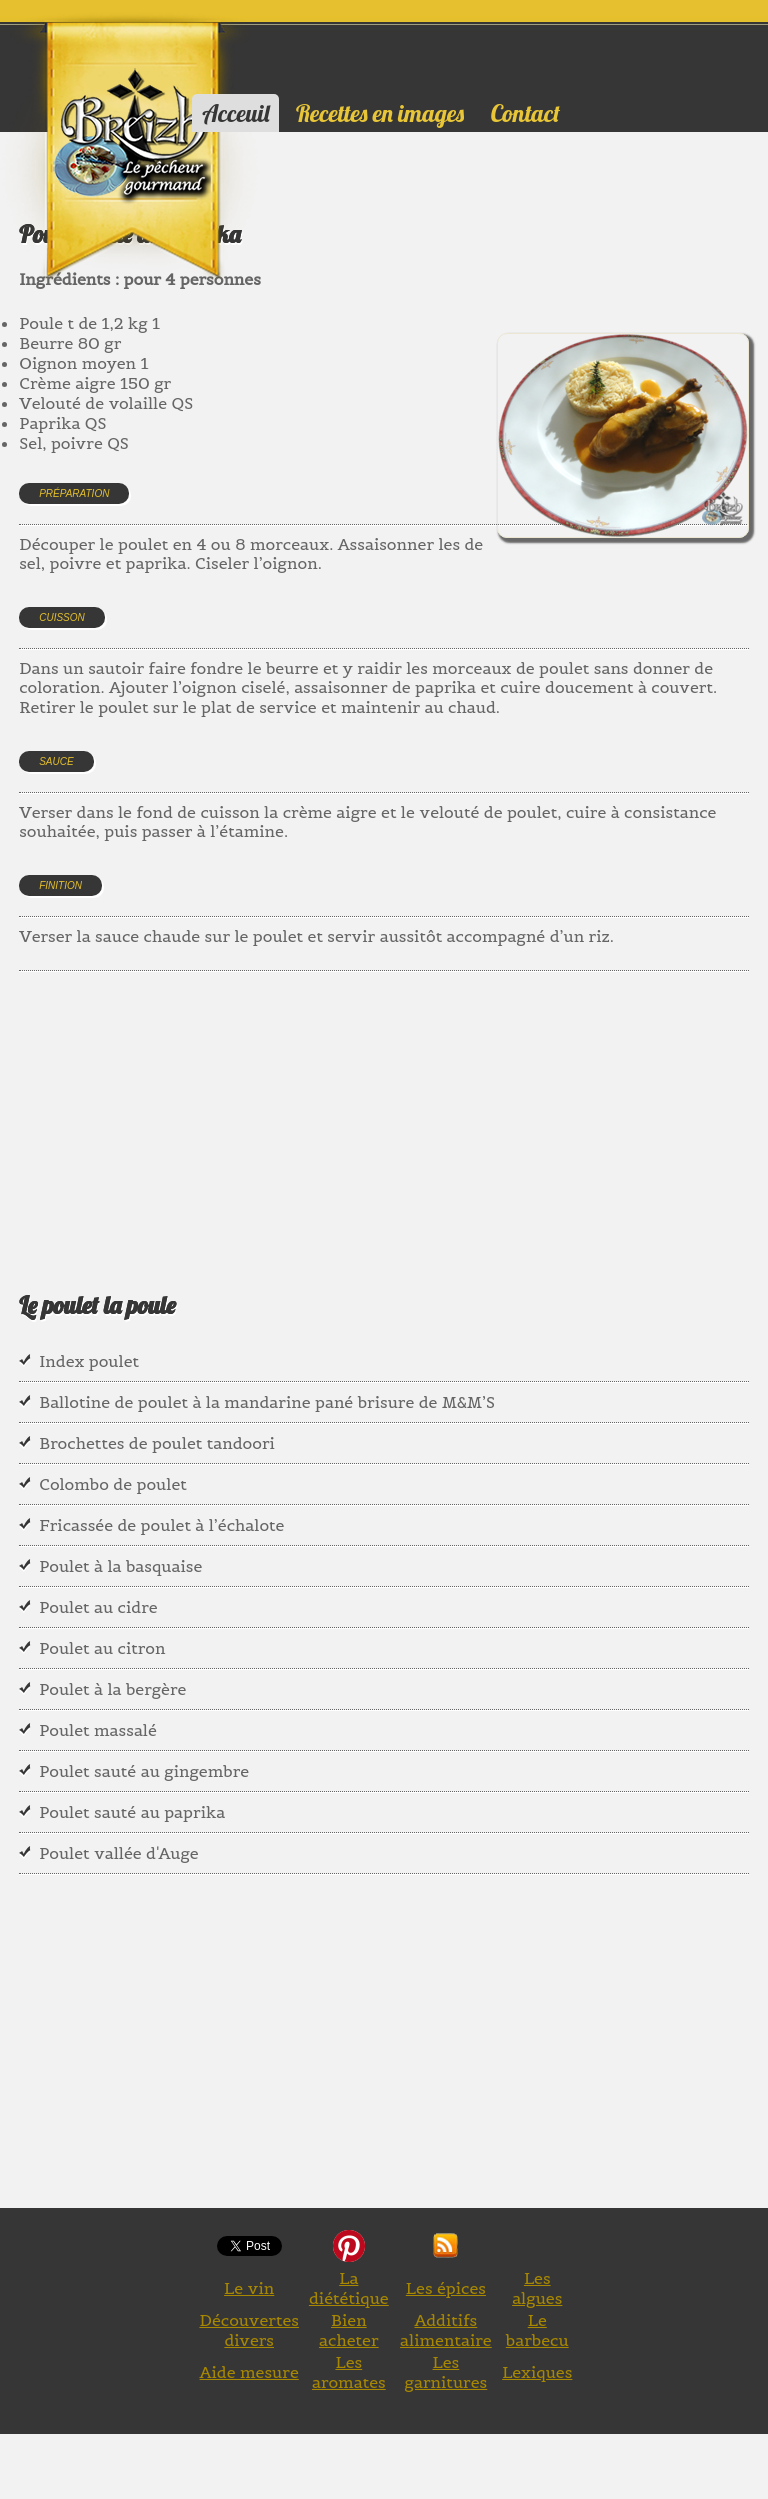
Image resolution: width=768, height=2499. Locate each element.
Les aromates (349, 2372)
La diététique (349, 2288)
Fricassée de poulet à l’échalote (161, 1525)
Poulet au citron (102, 1648)
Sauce (56, 761)
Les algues (537, 2288)
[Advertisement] (383, 1106)
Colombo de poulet (113, 1484)
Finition (60, 885)
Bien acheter (349, 2330)
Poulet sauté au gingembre (144, 1771)
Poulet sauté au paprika (132, 1812)
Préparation (74, 493)
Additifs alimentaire (446, 2330)
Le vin (249, 2288)
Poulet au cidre (98, 1607)
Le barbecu (537, 2330)
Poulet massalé (98, 1730)
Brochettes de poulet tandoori (157, 1443)
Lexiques (537, 2372)
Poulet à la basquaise (120, 1566)
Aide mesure (249, 2372)
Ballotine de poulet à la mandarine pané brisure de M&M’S (267, 1402)
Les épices (446, 2288)
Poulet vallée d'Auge (119, 1853)
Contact (525, 113)
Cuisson (62, 617)
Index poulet (89, 1361)
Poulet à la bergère (112, 1689)
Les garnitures (446, 2372)
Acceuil (235, 113)
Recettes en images (380, 113)
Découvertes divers (249, 2330)
